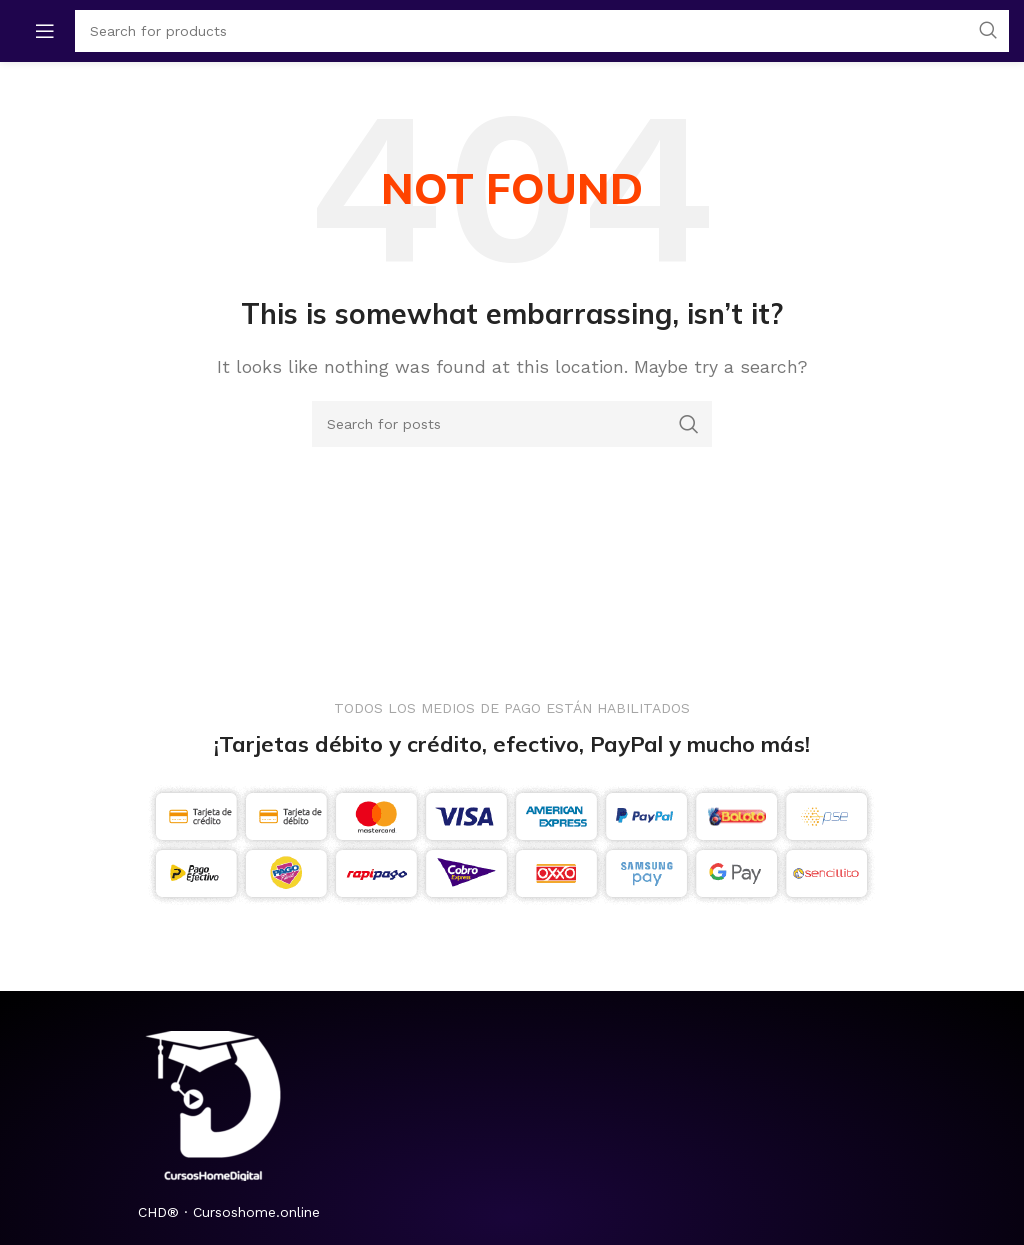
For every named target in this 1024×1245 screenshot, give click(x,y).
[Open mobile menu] (45, 31)
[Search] (512, 424)
